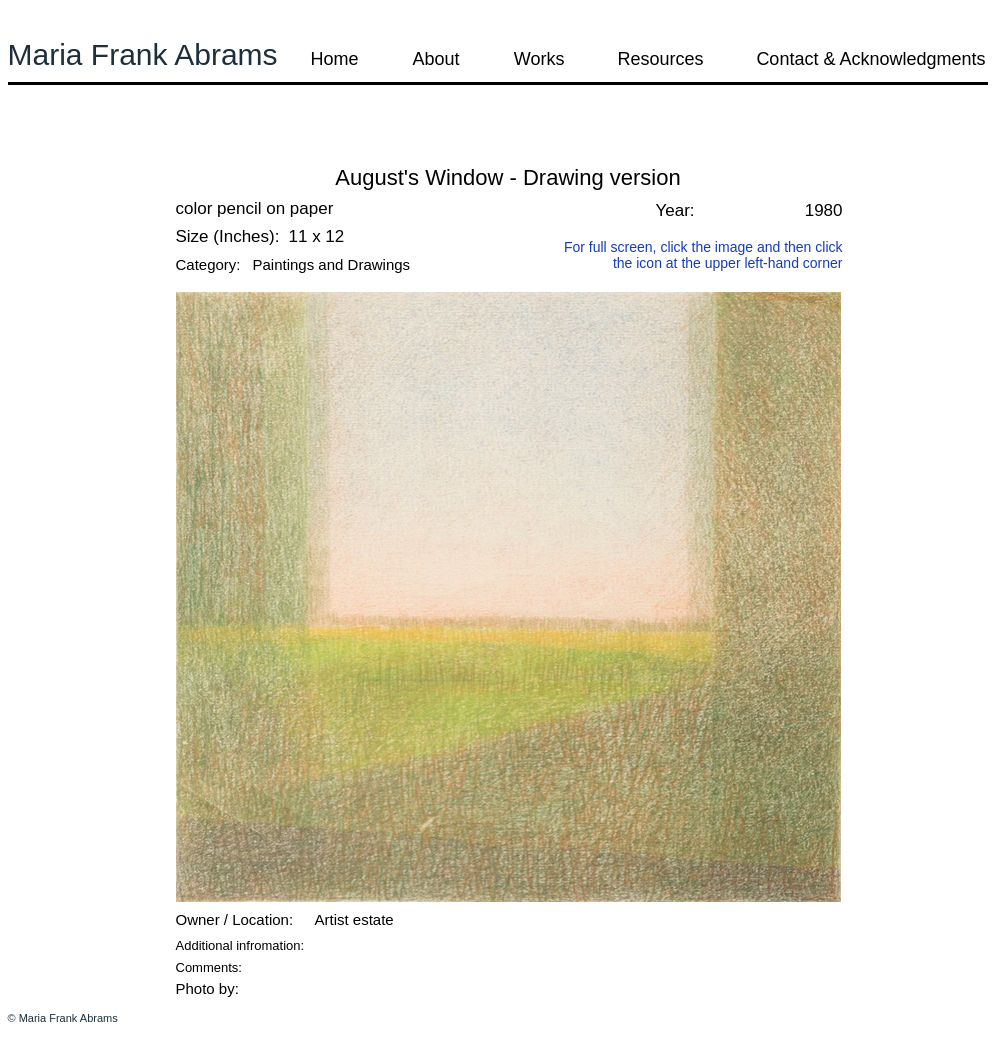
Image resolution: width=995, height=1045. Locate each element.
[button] (62, 149)
